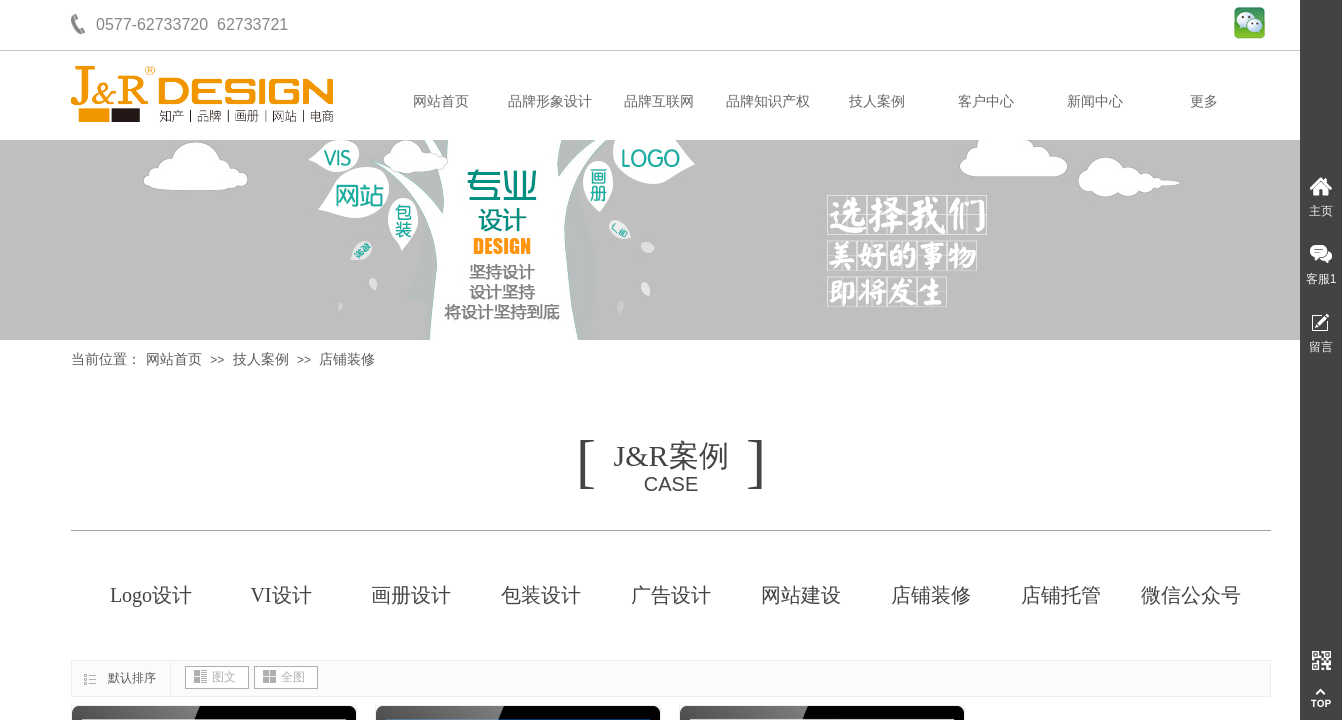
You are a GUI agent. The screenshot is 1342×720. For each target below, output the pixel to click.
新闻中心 (1095, 101)
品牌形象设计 (550, 101)
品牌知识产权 (768, 101)
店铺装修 (347, 359)
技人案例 (877, 101)
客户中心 (986, 101)
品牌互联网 (659, 101)
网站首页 (441, 101)
